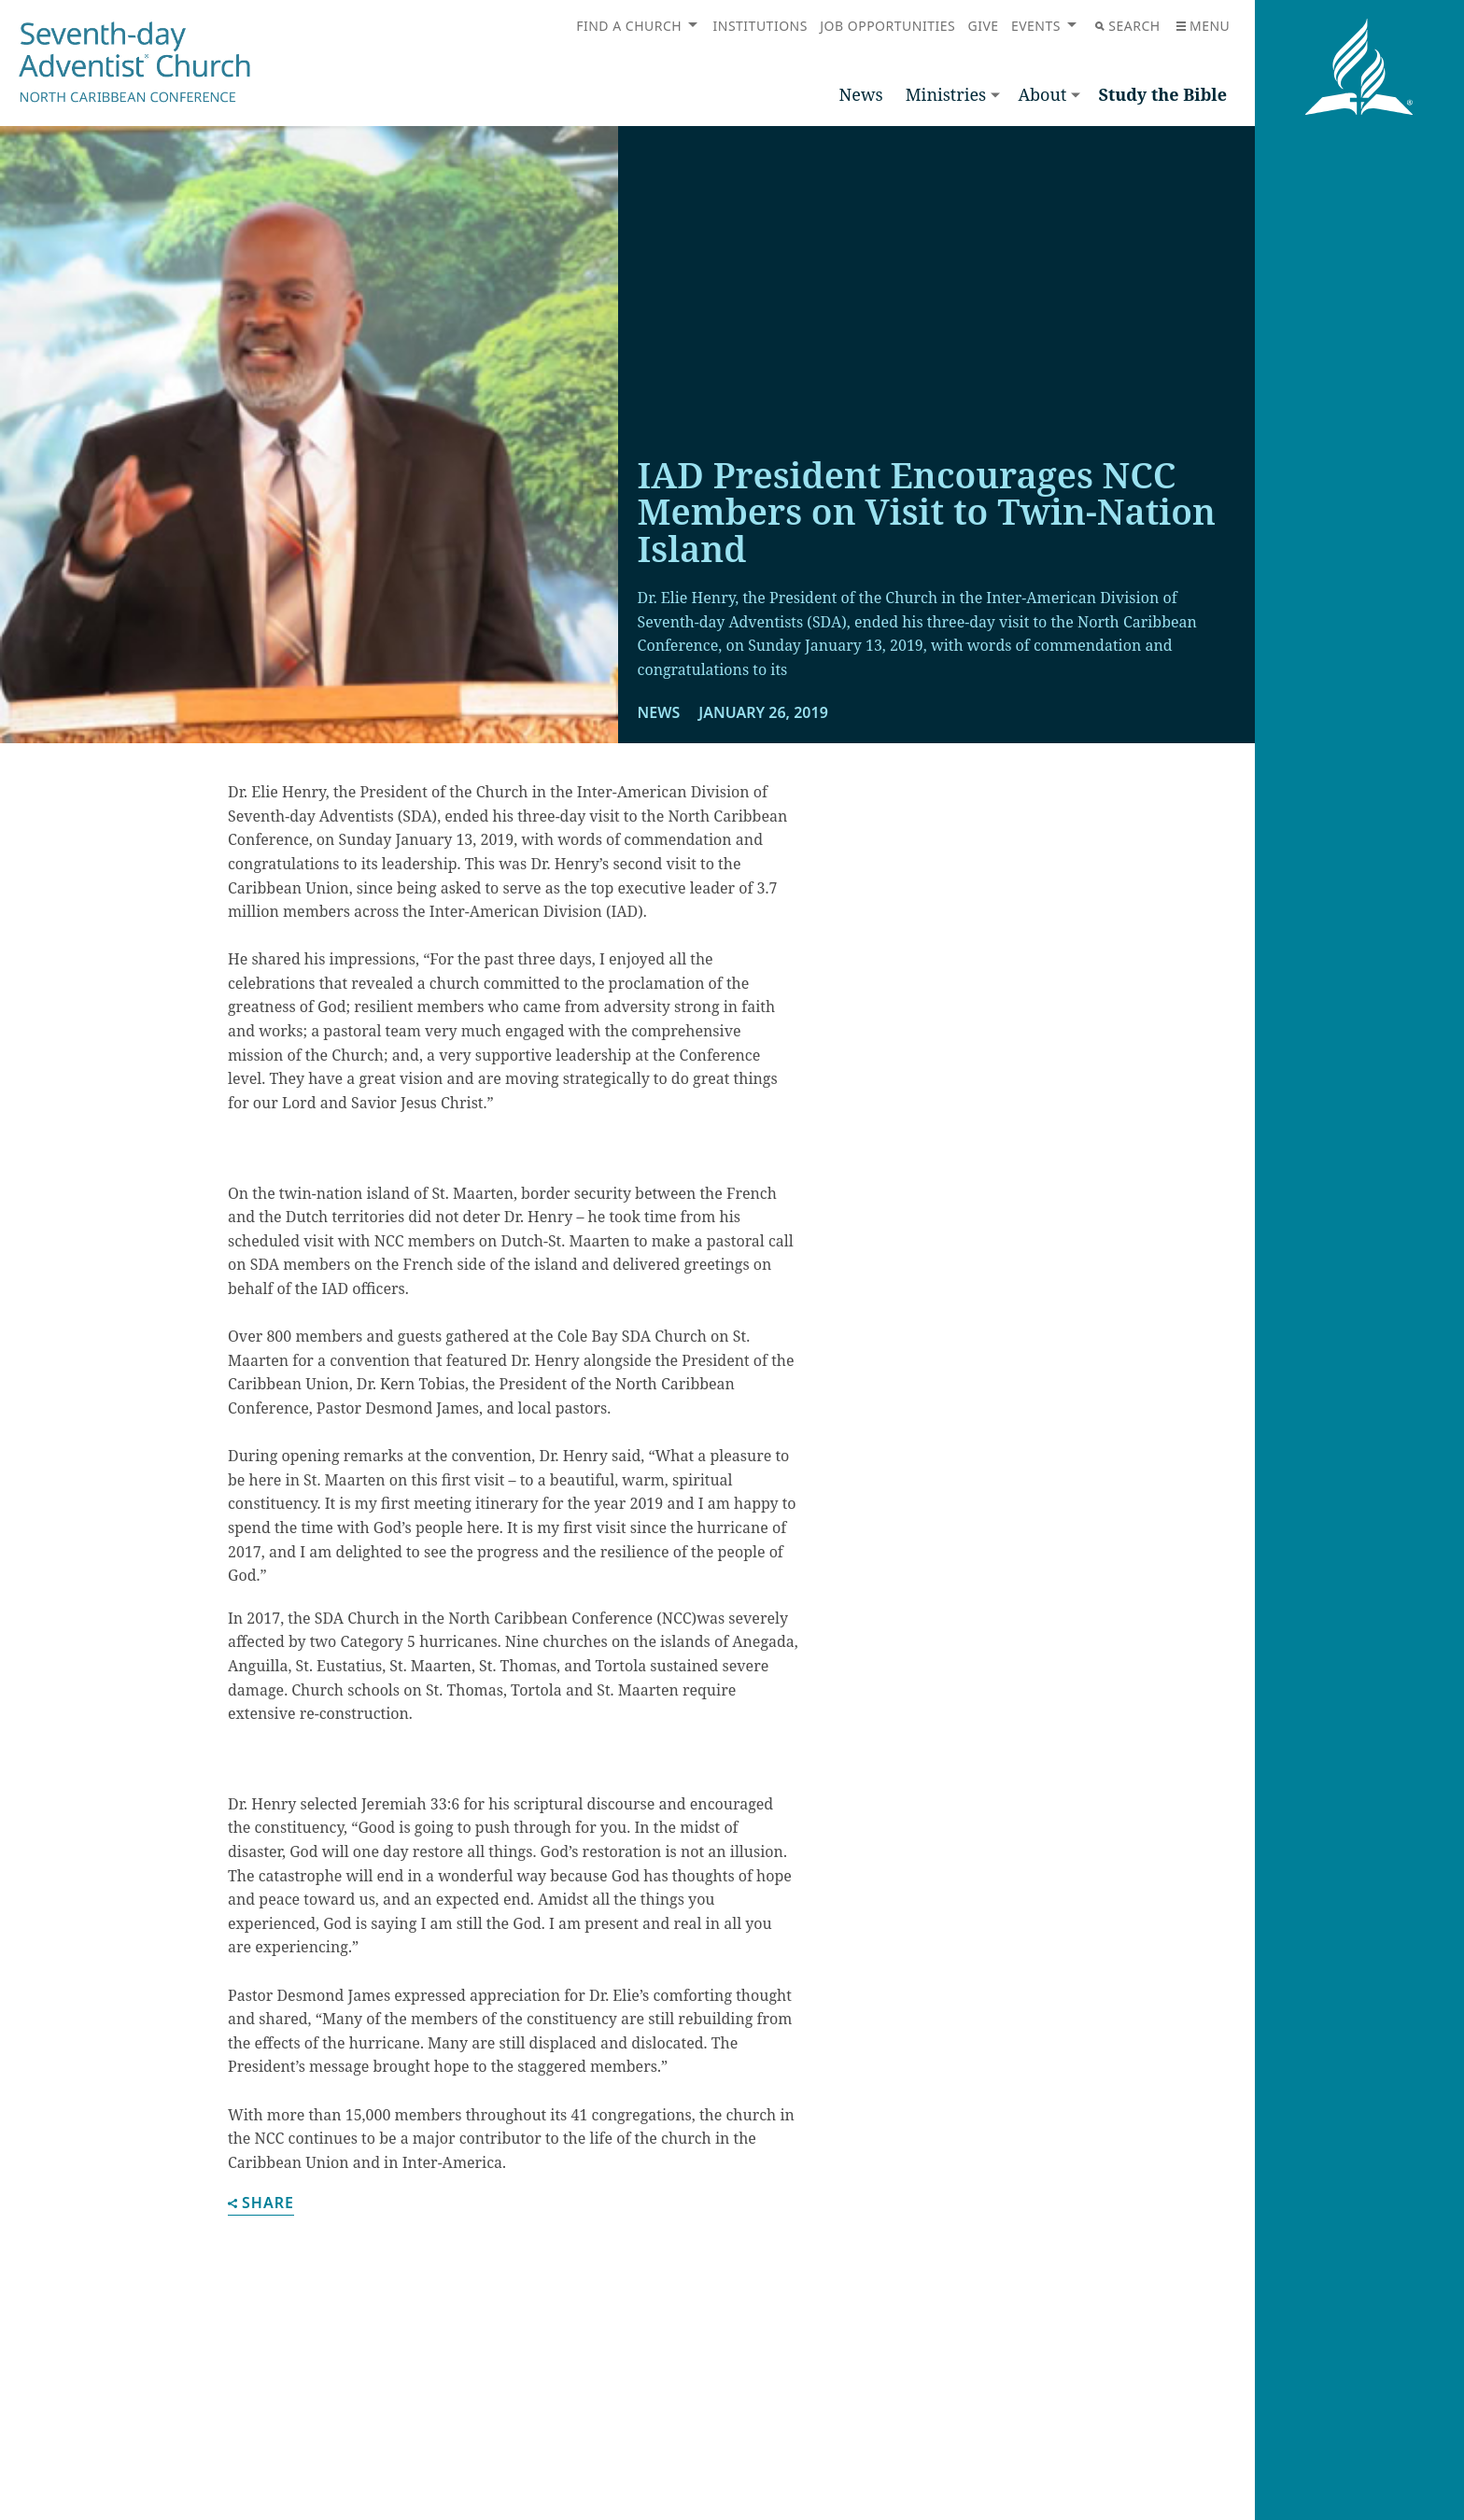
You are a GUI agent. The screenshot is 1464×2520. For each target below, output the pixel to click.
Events (1036, 26)
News (861, 94)
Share (261, 2204)
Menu (1203, 26)
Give (982, 26)
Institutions (760, 26)
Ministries (946, 94)
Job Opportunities (887, 26)
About (1042, 94)
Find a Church (629, 26)
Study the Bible (1162, 94)
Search (1127, 26)
